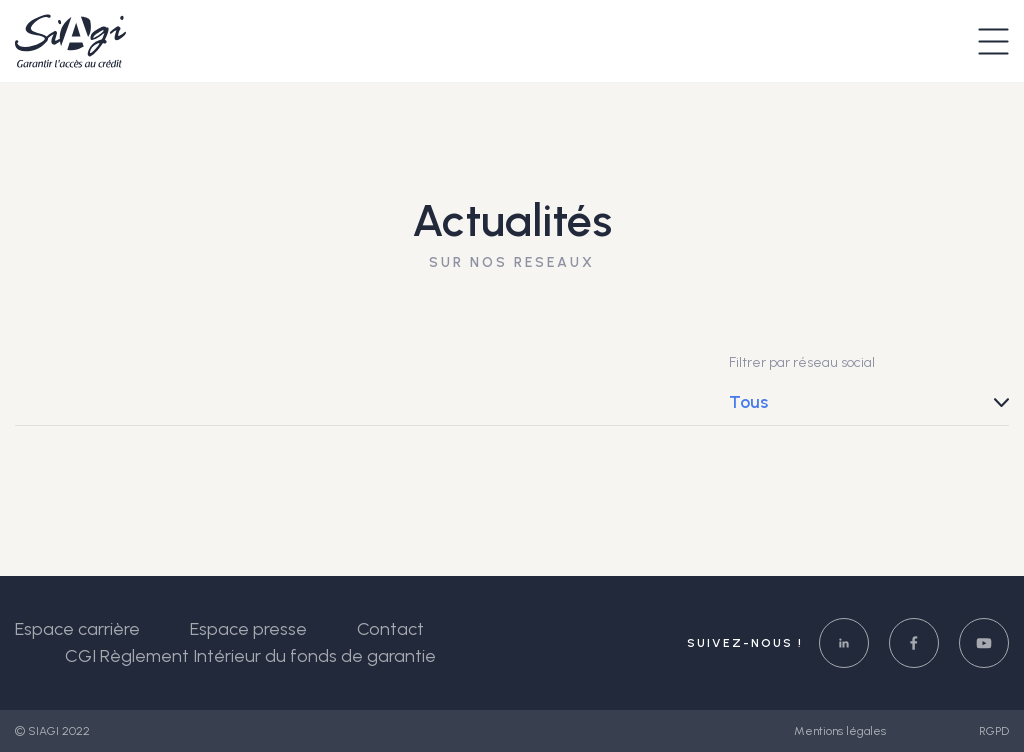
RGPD (994, 731)
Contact (390, 629)
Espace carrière (77, 629)
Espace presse (248, 629)
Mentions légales (841, 731)
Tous (748, 401)
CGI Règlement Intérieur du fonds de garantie (250, 656)
